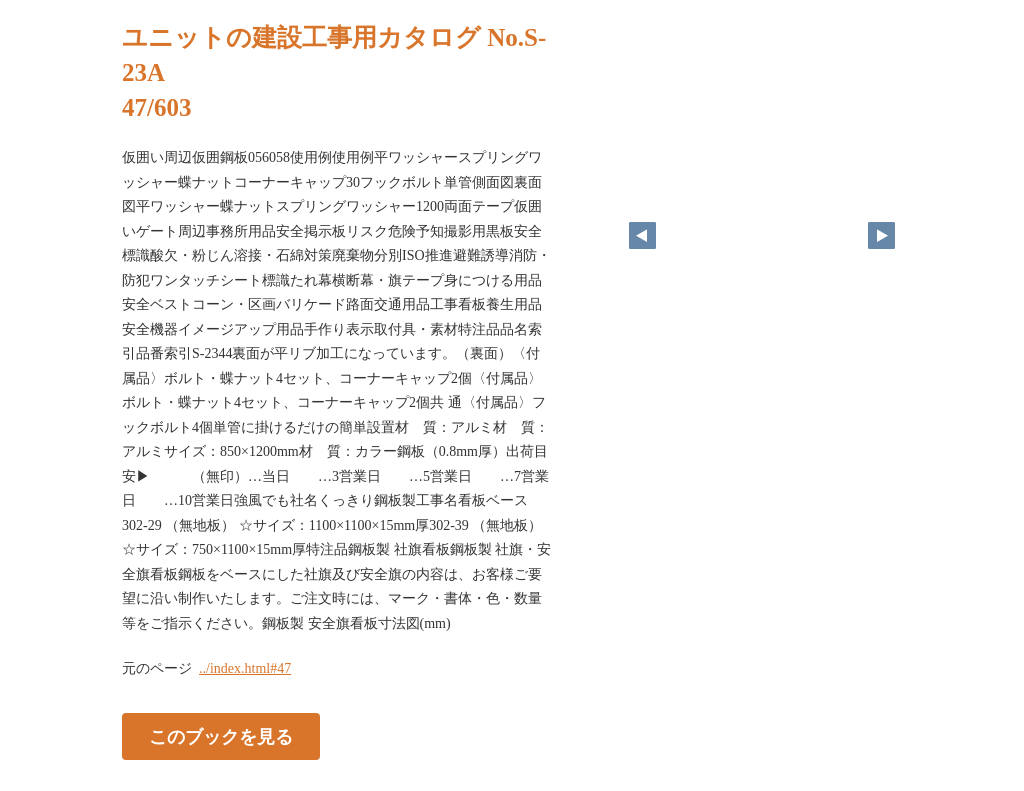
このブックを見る (221, 737)
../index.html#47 (245, 668)
